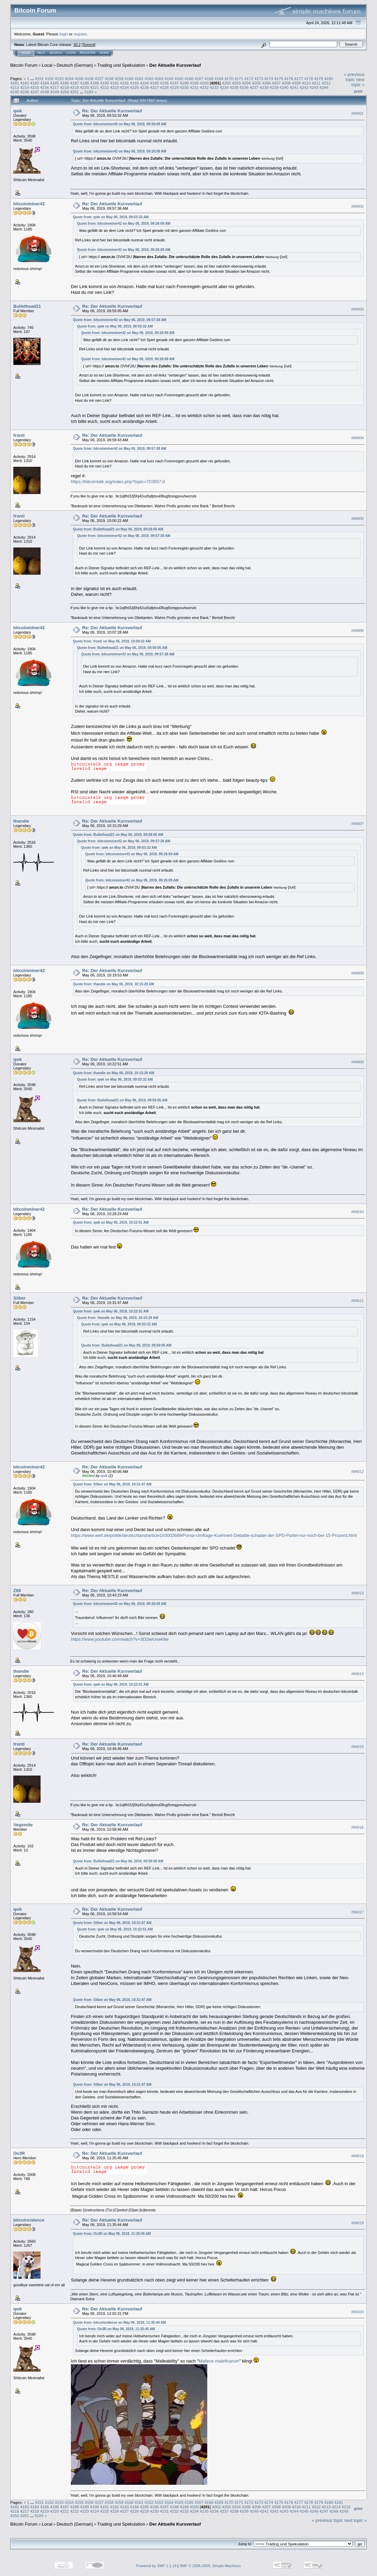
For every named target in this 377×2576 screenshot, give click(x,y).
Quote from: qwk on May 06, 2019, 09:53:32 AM (111, 217)
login (64, 34)
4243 (314, 87)
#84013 (357, 1593)
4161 (139, 78)
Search (55, 52)
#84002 (357, 206)
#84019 (357, 2223)
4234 (224, 87)
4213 (14, 87)
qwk (17, 110)
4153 (59, 78)
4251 (74, 92)
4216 (44, 87)
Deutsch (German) (75, 65)
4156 (89, 78)
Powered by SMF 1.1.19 (156, 2566)
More (104, 52)
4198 (184, 83)
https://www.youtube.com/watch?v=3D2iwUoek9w (120, 1639)
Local (47, 65)
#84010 (357, 1212)
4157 (99, 78)
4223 (114, 87)
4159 (119, 78)
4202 (226, 83)
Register (87, 52)
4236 (244, 87)
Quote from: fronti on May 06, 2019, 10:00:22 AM (112, 641)
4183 (34, 83)
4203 (236, 83)
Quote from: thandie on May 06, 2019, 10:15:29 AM (113, 984)
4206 (266, 83)
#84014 (357, 1674)
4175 (278, 78)
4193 (134, 83)
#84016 (357, 1828)
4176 (288, 78)
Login (71, 52)
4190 (104, 83)
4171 (238, 78)
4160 (129, 78)
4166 (188, 78)
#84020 (357, 2312)
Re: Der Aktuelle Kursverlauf (112, 110)
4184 (44, 83)
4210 (306, 83)
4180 (328, 78)
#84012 (357, 1471)
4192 (124, 83)
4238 (264, 87)
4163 (158, 78)
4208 (286, 83)
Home (25, 52)
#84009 (357, 1062)
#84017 (357, 1912)
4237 (254, 87)
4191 (114, 83)
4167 (198, 78)
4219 (74, 87)
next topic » (357, 82)
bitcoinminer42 (29, 203)
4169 (218, 78)
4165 (179, 78)
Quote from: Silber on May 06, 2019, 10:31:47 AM (112, 1484)
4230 (184, 87)
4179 (318, 78)
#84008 (357, 973)
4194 (144, 83)
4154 (69, 78)
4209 (296, 83)
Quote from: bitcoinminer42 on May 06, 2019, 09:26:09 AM (119, 124)
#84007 (357, 824)
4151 (39, 78)
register (80, 34)
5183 (89, 92)
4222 (104, 87)
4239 (274, 87)
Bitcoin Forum (23, 65)
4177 (298, 78)
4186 (64, 83)
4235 (234, 87)
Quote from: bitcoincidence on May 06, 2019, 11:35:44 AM (119, 2322)
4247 (34, 92)
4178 (308, 78)
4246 (24, 92)
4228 (164, 87)
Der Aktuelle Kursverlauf (175, 65)
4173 (258, 78)
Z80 (17, 1590)
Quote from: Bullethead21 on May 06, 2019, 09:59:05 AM (118, 529)
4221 (94, 87)
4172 (248, 78)
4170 (228, 78)
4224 (124, 87)
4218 (64, 87)
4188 (84, 83)
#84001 (357, 113)
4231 (194, 87)
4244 (323, 87)
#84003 (357, 309)
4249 (54, 92)
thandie (21, 821)
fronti (19, 435)
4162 (149, 78)
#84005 (357, 519)
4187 (74, 83)
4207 (276, 83)
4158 (109, 78)
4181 (14, 83)
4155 (79, 78)
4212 (326, 83)
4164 (169, 78)
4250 (64, 92)
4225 (134, 87)
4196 (164, 83)
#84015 (357, 1747)
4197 (174, 83)
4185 (54, 83)
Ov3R (19, 2153)
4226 (144, 87)
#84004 (357, 438)
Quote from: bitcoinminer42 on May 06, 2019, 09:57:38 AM (119, 320)
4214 (24, 87)
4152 (49, 78)
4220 (84, 87)
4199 (194, 83)
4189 (94, 83)
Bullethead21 (27, 306)
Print (358, 91)
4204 (246, 83)
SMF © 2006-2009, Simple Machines (210, 2566)
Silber (19, 1298)
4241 (293, 87)
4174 (268, 78)
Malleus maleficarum (219, 2361)
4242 (304, 87)
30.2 (76, 45)
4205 (256, 83)
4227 (154, 87)
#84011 (357, 1301)
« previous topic (354, 77)
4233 (214, 87)
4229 (174, 87)
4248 (44, 92)
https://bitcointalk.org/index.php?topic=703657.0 (118, 481)
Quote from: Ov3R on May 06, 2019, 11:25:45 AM (112, 2234)
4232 (204, 87)
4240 (284, 87)
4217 (54, 87)
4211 (316, 83)
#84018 (357, 2156)
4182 (24, 83)
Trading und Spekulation (121, 65)
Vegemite (23, 1824)
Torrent (88, 45)
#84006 (357, 631)
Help (41, 52)
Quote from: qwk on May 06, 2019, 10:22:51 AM (111, 1222)
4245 (14, 92)
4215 (34, 87)
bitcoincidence (28, 2220)
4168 (209, 78)
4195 (154, 83)
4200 (204, 83)
